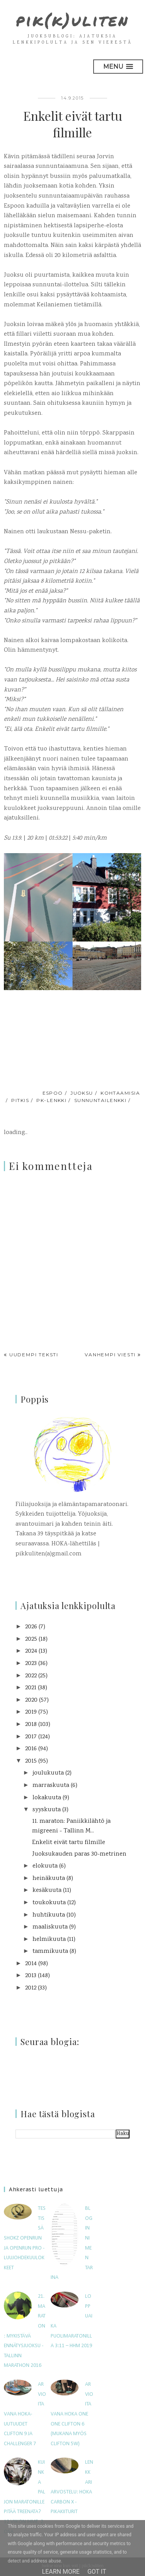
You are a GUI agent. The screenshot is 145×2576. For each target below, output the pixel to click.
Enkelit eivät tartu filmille (68, 1842)
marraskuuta (50, 1785)
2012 (30, 1988)
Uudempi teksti (33, 1354)
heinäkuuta (48, 1878)
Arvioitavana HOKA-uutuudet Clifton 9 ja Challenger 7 (25, 2414)
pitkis (20, 1100)
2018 (31, 1724)
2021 (30, 1688)
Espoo (53, 1093)
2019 (31, 1712)
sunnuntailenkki (100, 1100)
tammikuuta (50, 1951)
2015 (31, 1761)
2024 (31, 1651)
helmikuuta (49, 1939)
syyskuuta (46, 1809)
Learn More (61, 2571)
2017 (31, 1737)
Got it (96, 2571)
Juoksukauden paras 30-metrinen (79, 1854)
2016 (31, 1748)
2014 (31, 1963)
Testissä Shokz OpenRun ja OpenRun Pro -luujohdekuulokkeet (25, 2238)
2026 (31, 1627)
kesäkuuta (46, 1890)
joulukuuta (48, 1773)
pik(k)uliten (72, 19)
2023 (31, 1663)
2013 (30, 1975)
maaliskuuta (50, 1927)
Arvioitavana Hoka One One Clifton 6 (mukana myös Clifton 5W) (72, 2414)
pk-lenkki (51, 1100)
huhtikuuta (48, 1915)
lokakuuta (46, 1797)
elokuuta (45, 1866)
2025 (31, 1639)
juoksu (81, 1093)
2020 (31, 1700)
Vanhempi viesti (110, 1354)
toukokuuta (49, 1902)
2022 (31, 1676)
